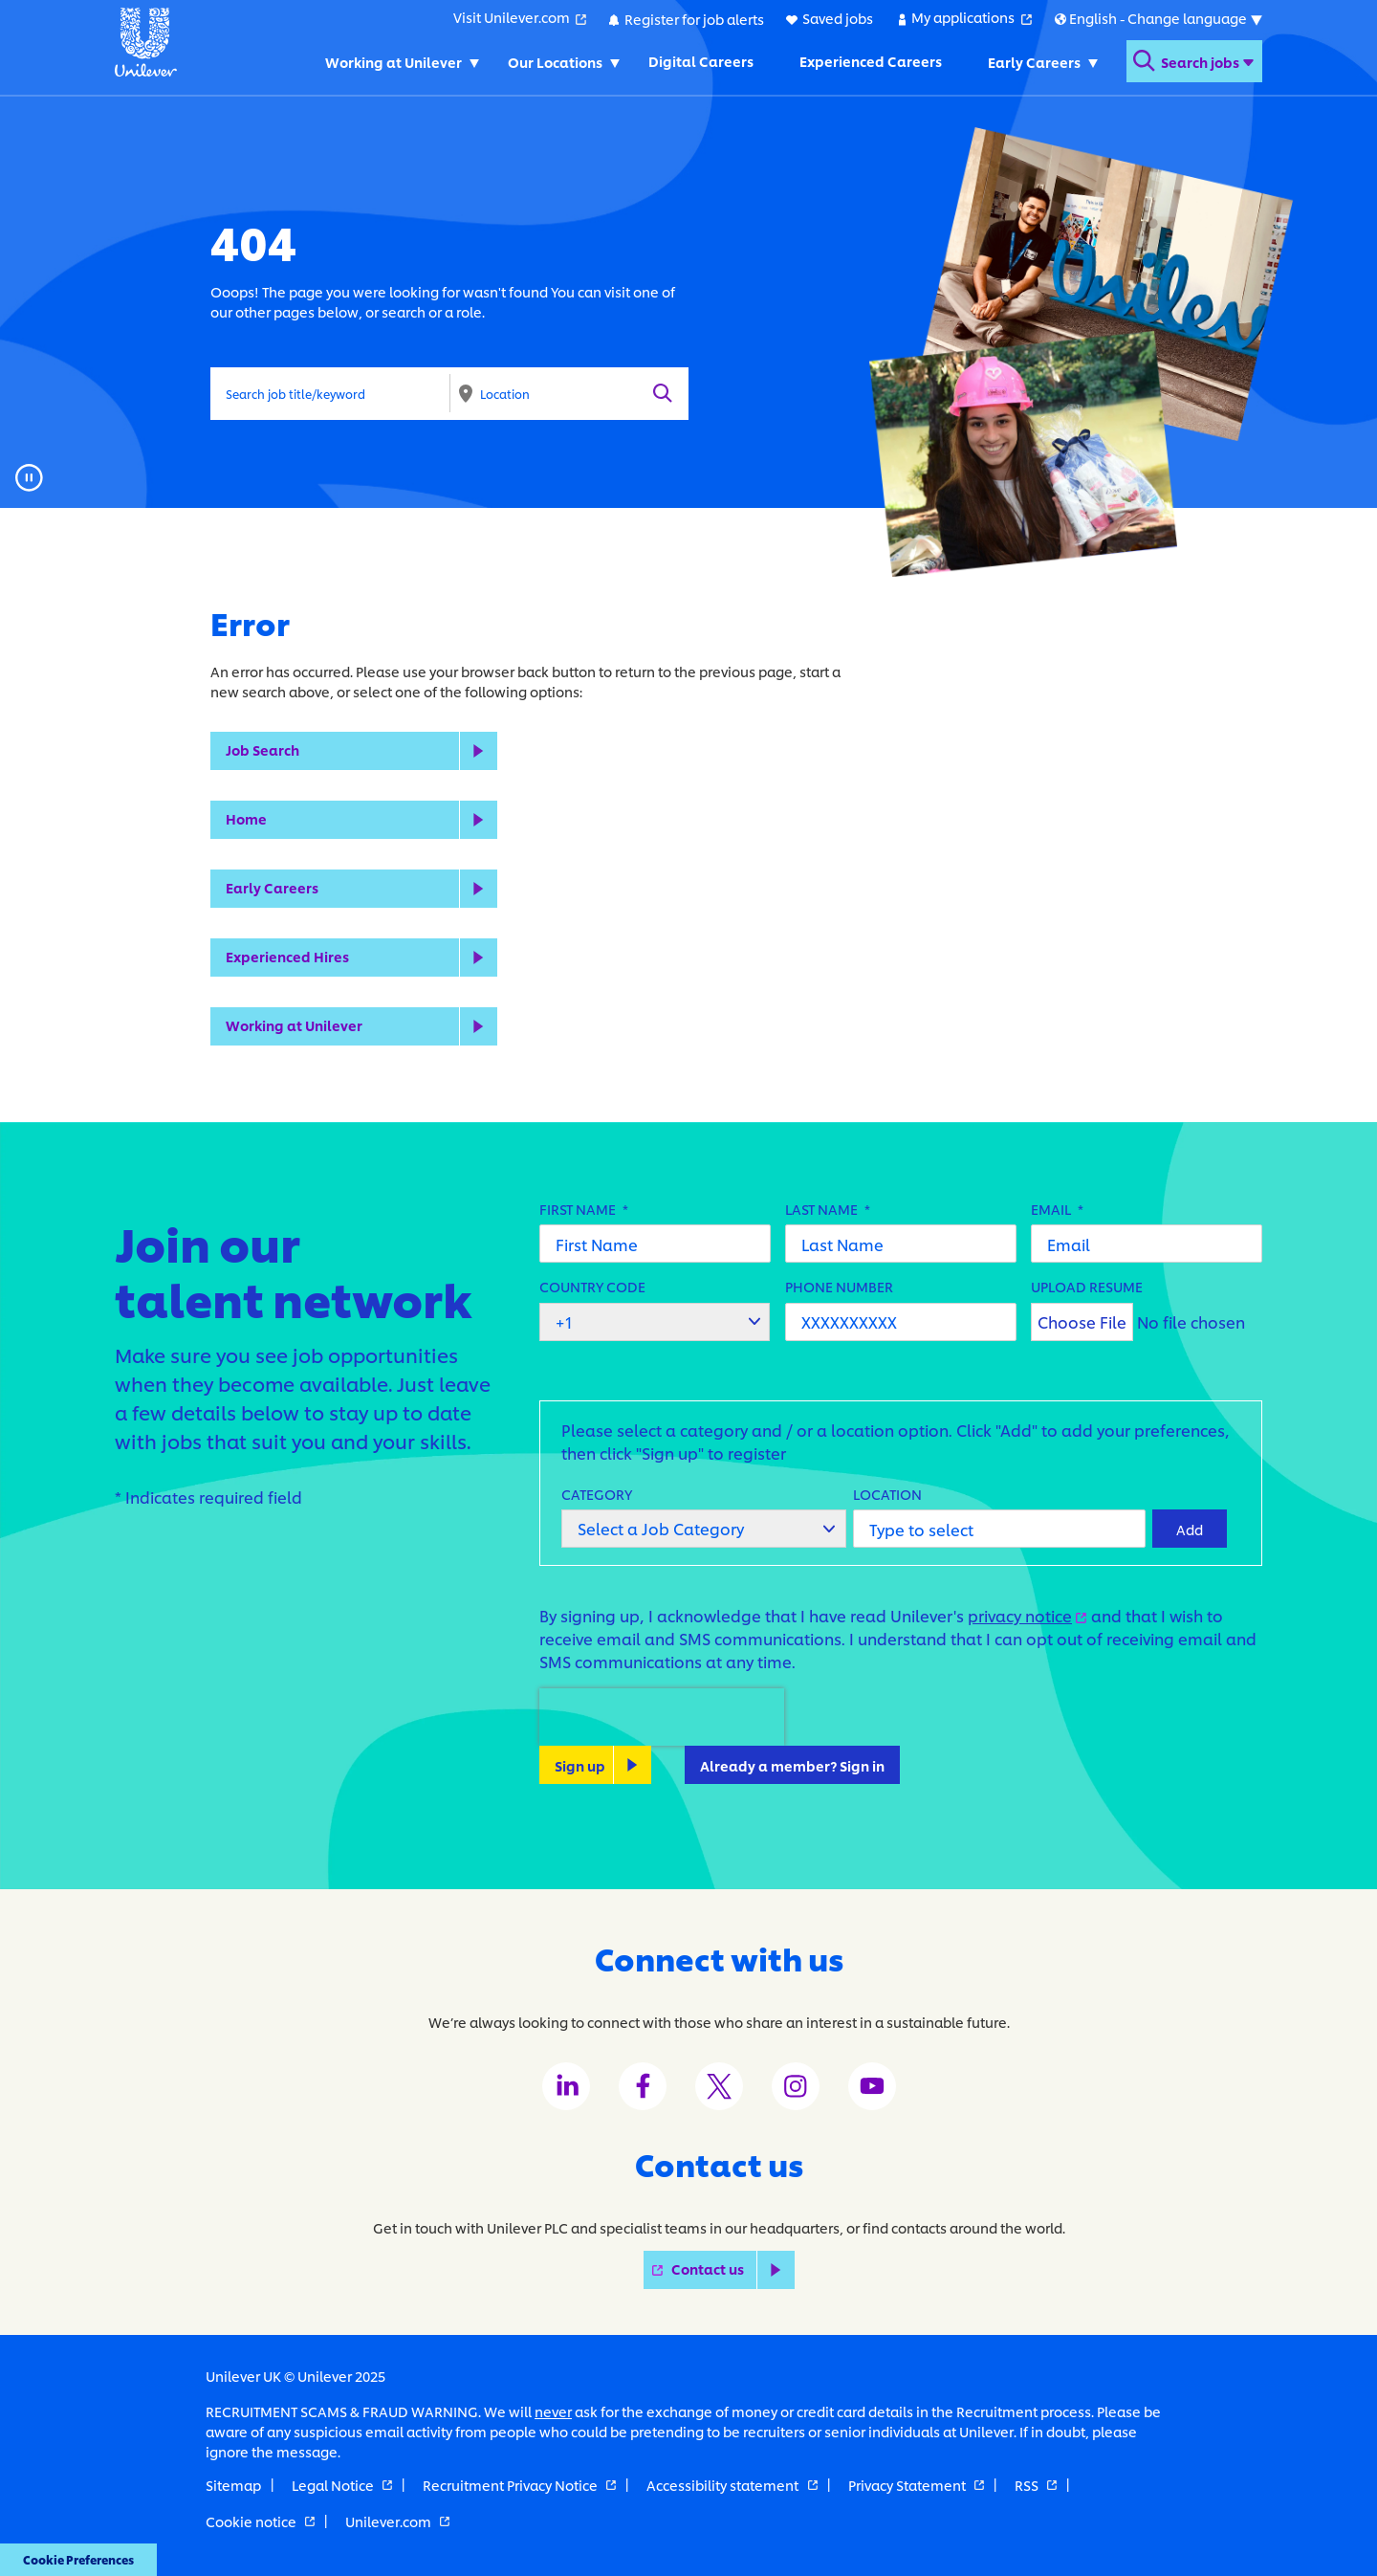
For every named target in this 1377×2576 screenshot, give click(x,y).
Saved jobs (836, 18)
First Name (583, 1209)
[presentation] (661, 1717)
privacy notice (1027, 1615)
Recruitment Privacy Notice (519, 2485)
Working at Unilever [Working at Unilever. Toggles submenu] (391, 61)
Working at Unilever (294, 1025)
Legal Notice (342, 2485)
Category (596, 1493)
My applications (970, 17)
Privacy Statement (916, 2485)
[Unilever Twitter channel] (719, 2086)
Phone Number (839, 1286)
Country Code (592, 1286)
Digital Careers (699, 61)
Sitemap (233, 2485)
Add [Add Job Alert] (1189, 1528)
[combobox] (568, 392)
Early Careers (272, 887)
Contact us (733, 2269)
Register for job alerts (693, 18)
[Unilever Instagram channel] (796, 2086)
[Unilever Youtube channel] (872, 2086)
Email (1057, 1209)
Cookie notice (260, 2520)
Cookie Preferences (73, 2560)
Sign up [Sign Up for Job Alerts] (580, 1764)
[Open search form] (1193, 61)
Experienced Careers (869, 61)
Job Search (262, 749)
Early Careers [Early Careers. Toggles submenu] (1032, 61)
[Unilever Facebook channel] (643, 2086)
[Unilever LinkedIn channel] (566, 2086)
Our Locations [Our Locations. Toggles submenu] (553, 61)
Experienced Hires (287, 956)
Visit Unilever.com (519, 17)
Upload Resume (1087, 1286)
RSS (1036, 2485)
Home (246, 818)
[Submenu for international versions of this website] (1158, 18)
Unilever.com (397, 2520)
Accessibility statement (731, 2485)
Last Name (827, 1209)
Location (887, 1493)
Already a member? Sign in (792, 1764)
